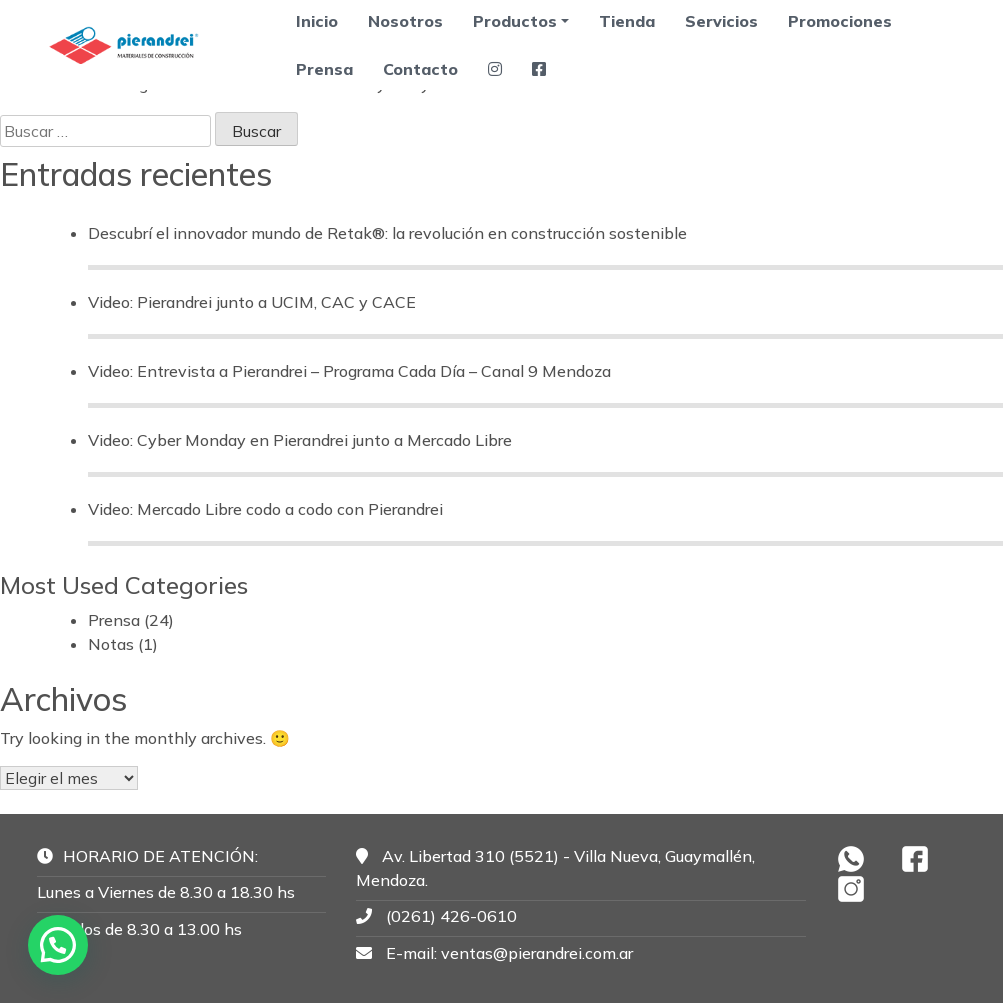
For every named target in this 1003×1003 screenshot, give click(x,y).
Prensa (324, 69)
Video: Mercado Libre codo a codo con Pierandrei (265, 509)
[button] (58, 945)
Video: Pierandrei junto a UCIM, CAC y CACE (252, 302)
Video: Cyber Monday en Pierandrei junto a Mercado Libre (300, 440)
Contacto (420, 69)
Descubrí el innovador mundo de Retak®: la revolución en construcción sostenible (387, 233)
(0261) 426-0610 (451, 916)
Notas (111, 644)
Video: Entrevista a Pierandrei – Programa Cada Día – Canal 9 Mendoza (349, 371)
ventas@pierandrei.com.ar (537, 953)
